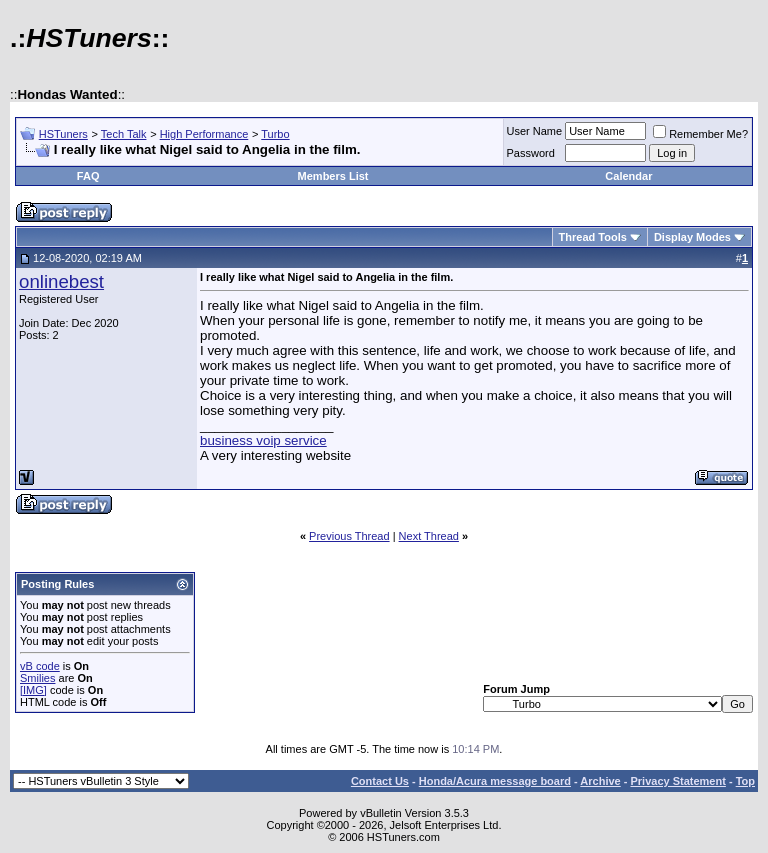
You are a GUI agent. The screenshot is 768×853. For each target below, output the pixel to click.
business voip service (263, 440)
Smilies (37, 678)
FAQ (88, 176)
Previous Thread (349, 536)
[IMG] (33, 690)
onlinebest (61, 281)
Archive (600, 781)
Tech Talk (124, 134)
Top (745, 781)
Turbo (275, 134)
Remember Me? (700, 134)
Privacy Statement (677, 781)
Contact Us (380, 781)
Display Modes (692, 237)
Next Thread (429, 536)
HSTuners (63, 134)
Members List (333, 176)
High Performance (204, 134)
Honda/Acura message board (495, 781)
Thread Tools (593, 237)
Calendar (628, 176)
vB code (40, 666)
